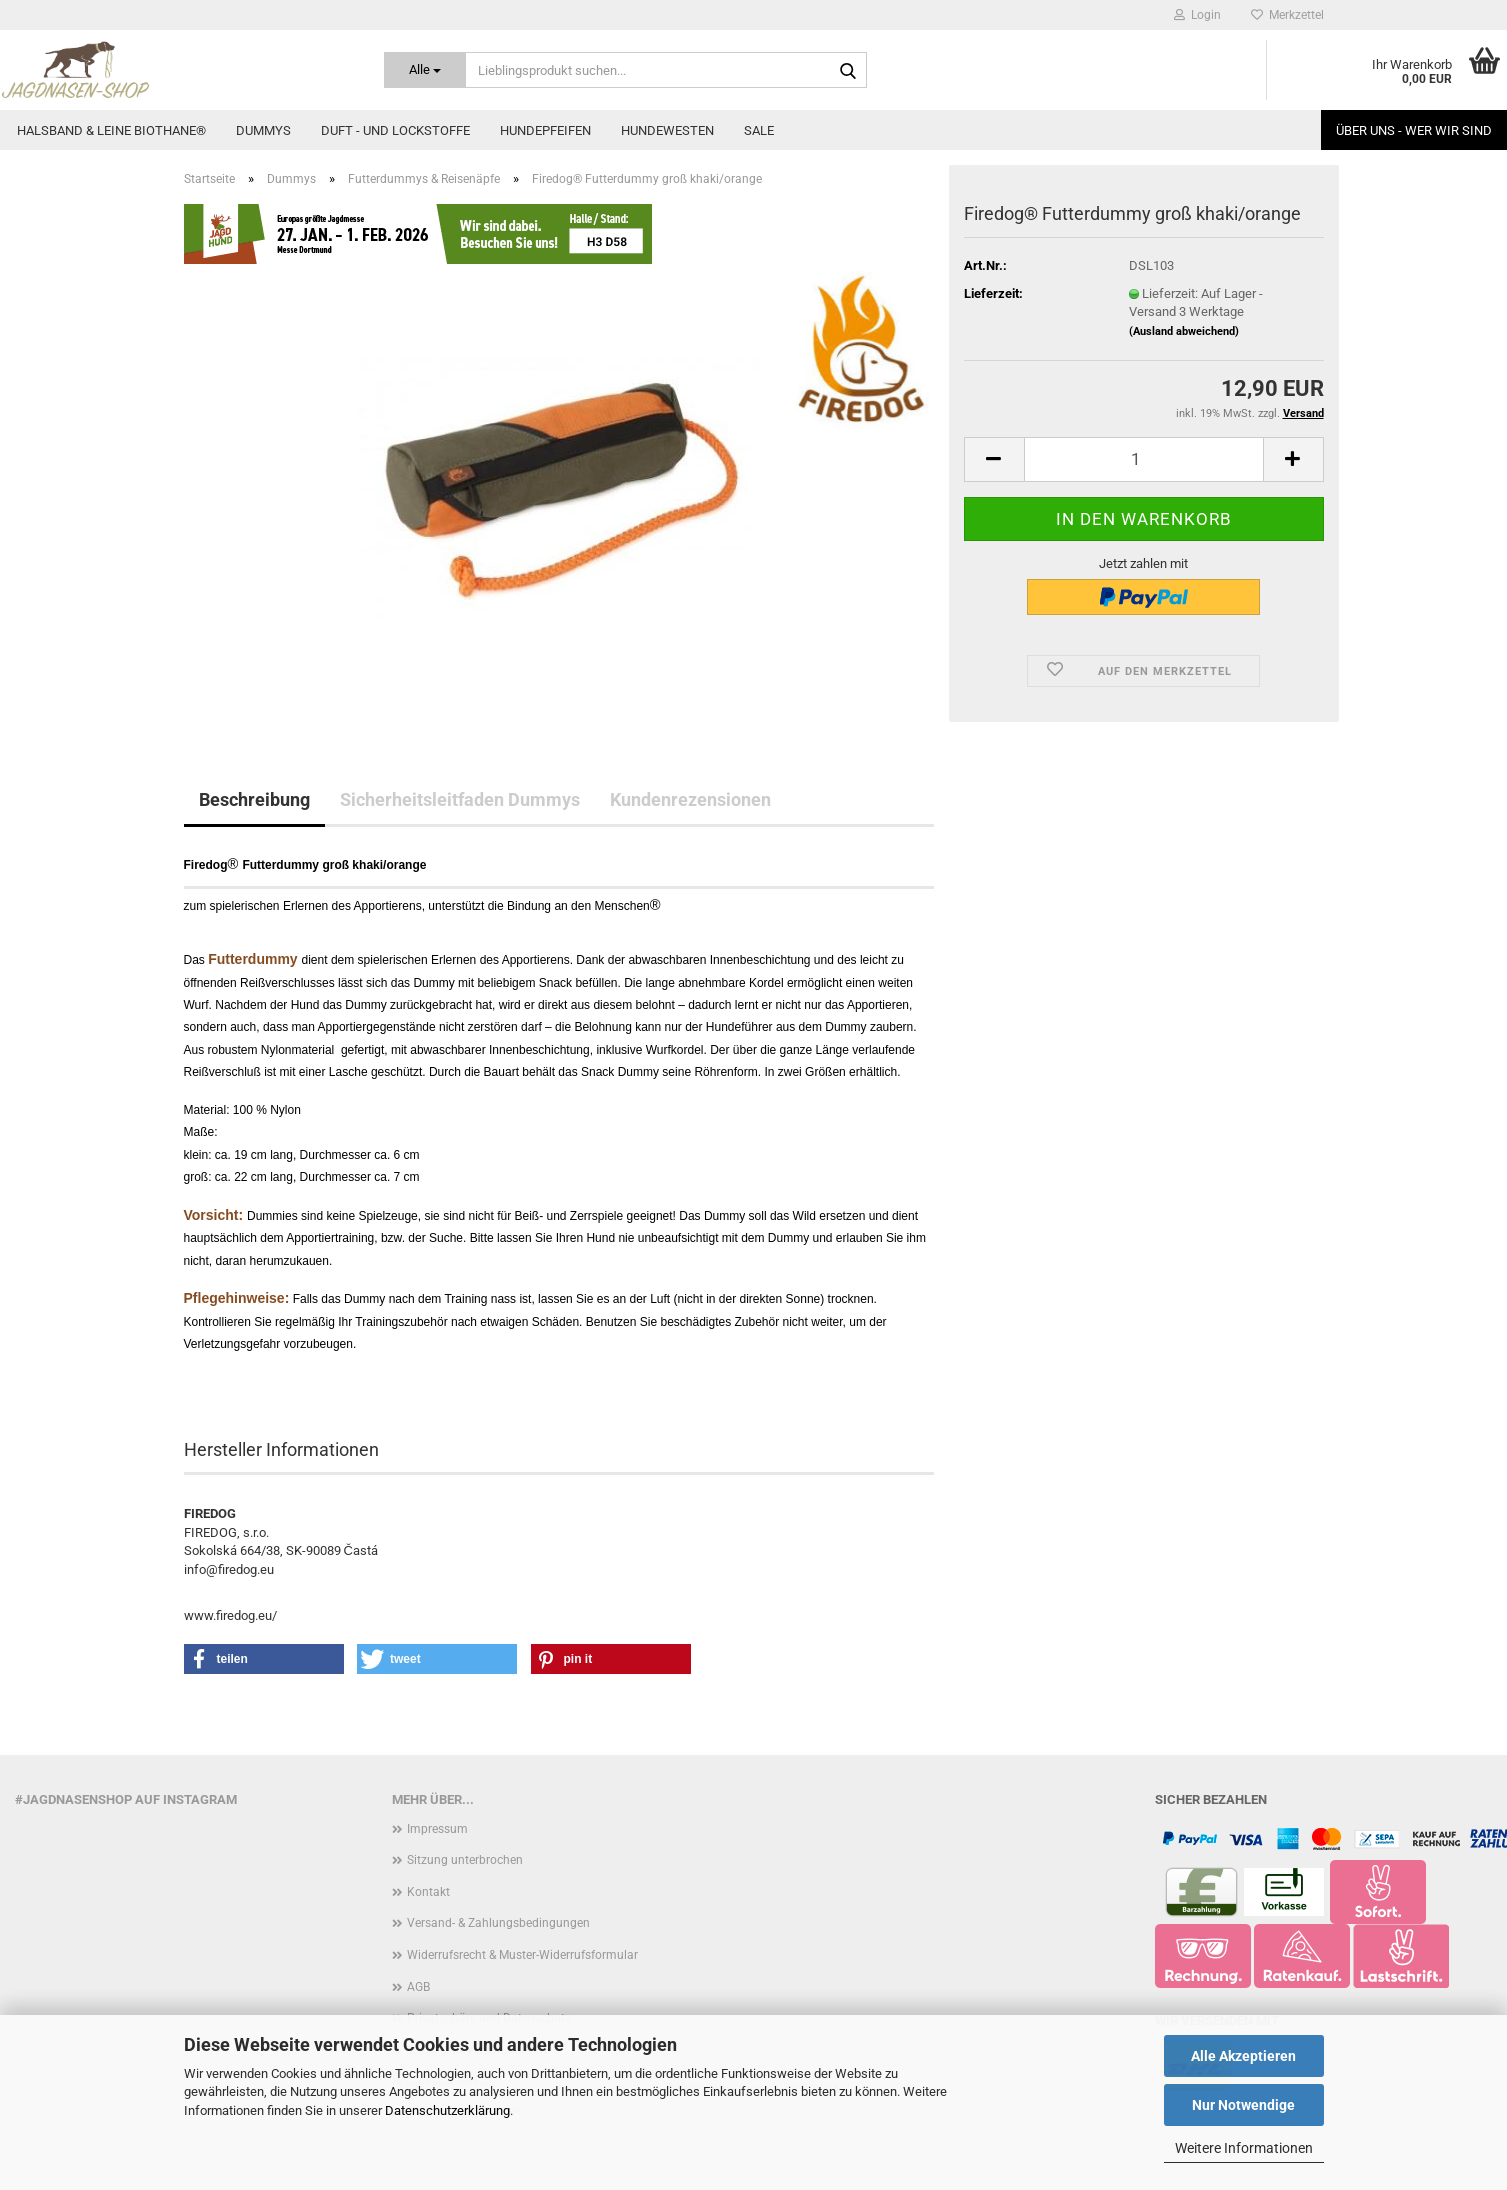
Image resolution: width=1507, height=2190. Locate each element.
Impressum (437, 1829)
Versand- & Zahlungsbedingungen (498, 1923)
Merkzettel (1287, 15)
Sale (759, 130)
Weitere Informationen (1244, 2148)
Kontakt (428, 1892)
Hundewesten (667, 130)
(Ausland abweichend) (1184, 331)
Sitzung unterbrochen (465, 1860)
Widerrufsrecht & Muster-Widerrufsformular (522, 1955)
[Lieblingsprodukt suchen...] (424, 70)
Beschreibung (254, 799)
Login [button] (1197, 15)
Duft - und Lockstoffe (395, 130)
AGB (418, 1987)
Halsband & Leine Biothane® (111, 130)
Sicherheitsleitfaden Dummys (460, 799)
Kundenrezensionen (690, 799)
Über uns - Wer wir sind (1414, 130)
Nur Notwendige (1243, 2105)
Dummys (263, 130)
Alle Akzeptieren (1243, 2056)
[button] (994, 459)
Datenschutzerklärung (447, 2110)
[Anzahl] (1144, 459)
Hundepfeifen (545, 130)
